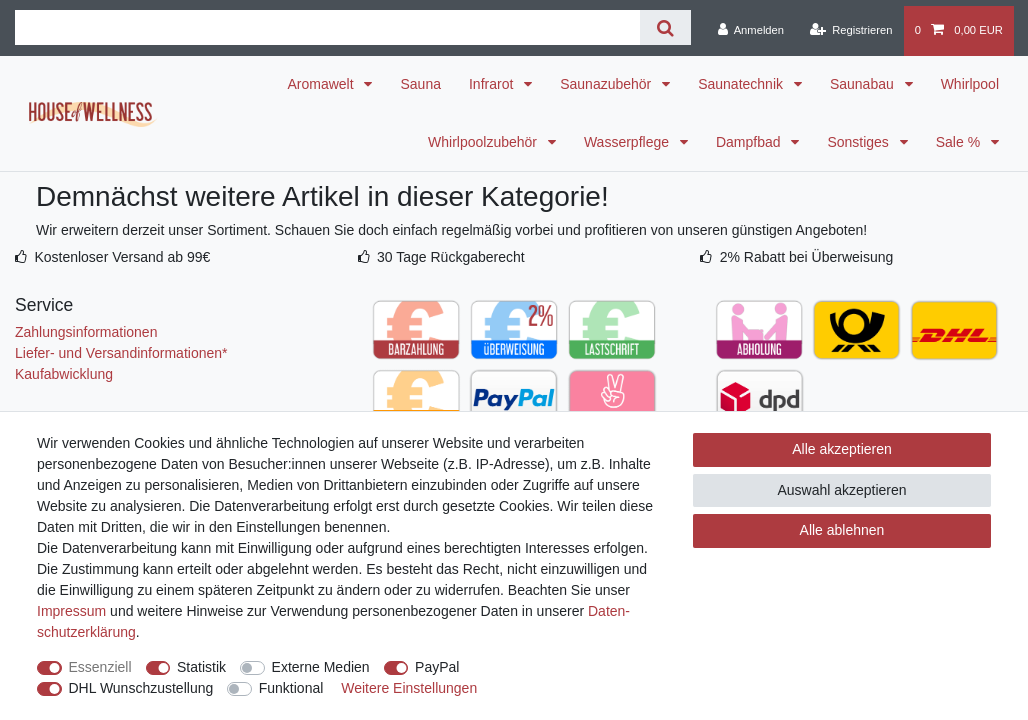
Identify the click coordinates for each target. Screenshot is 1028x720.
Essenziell (100, 667)
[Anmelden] (750, 31)
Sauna (420, 84)
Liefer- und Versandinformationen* (121, 353)
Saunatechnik (742, 84)
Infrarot (493, 84)
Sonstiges (859, 142)
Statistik (201, 667)
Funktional (291, 688)
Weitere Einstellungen (409, 688)
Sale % (960, 142)
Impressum (71, 611)
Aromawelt (322, 84)
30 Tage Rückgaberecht (451, 257)
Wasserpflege (628, 142)
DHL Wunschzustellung (141, 688)
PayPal (437, 667)
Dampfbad (750, 142)
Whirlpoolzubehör (484, 142)
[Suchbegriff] (327, 27)
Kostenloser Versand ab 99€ (122, 257)
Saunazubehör (607, 84)
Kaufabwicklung (64, 374)
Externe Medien (321, 667)
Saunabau (864, 84)
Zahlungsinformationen (86, 332)
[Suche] (665, 27)
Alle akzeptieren (842, 449)
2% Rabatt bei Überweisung (807, 257)
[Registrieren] (850, 31)
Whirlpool (970, 84)
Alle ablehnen (842, 530)
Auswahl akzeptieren (841, 490)
